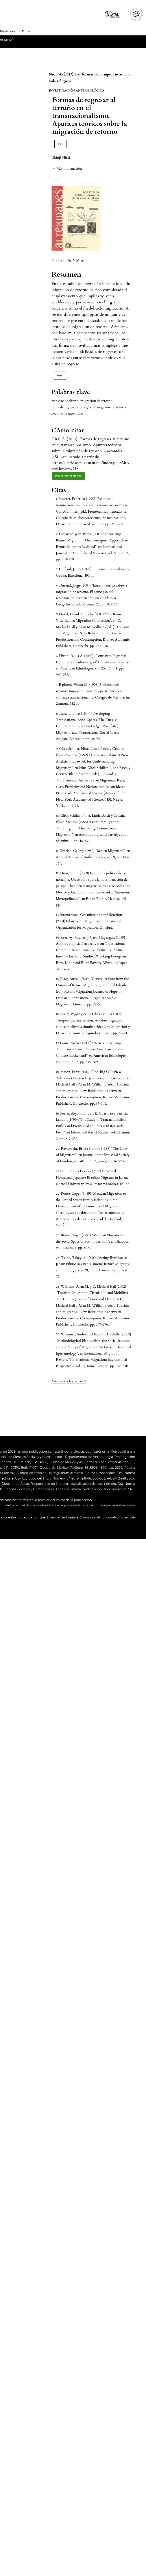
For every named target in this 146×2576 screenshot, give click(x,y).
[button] (67, 168)
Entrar (26, 31)
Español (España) (51, 31)
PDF (60, 143)
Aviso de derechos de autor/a (69, 1381)
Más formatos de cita (68, 475)
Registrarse (7, 31)
